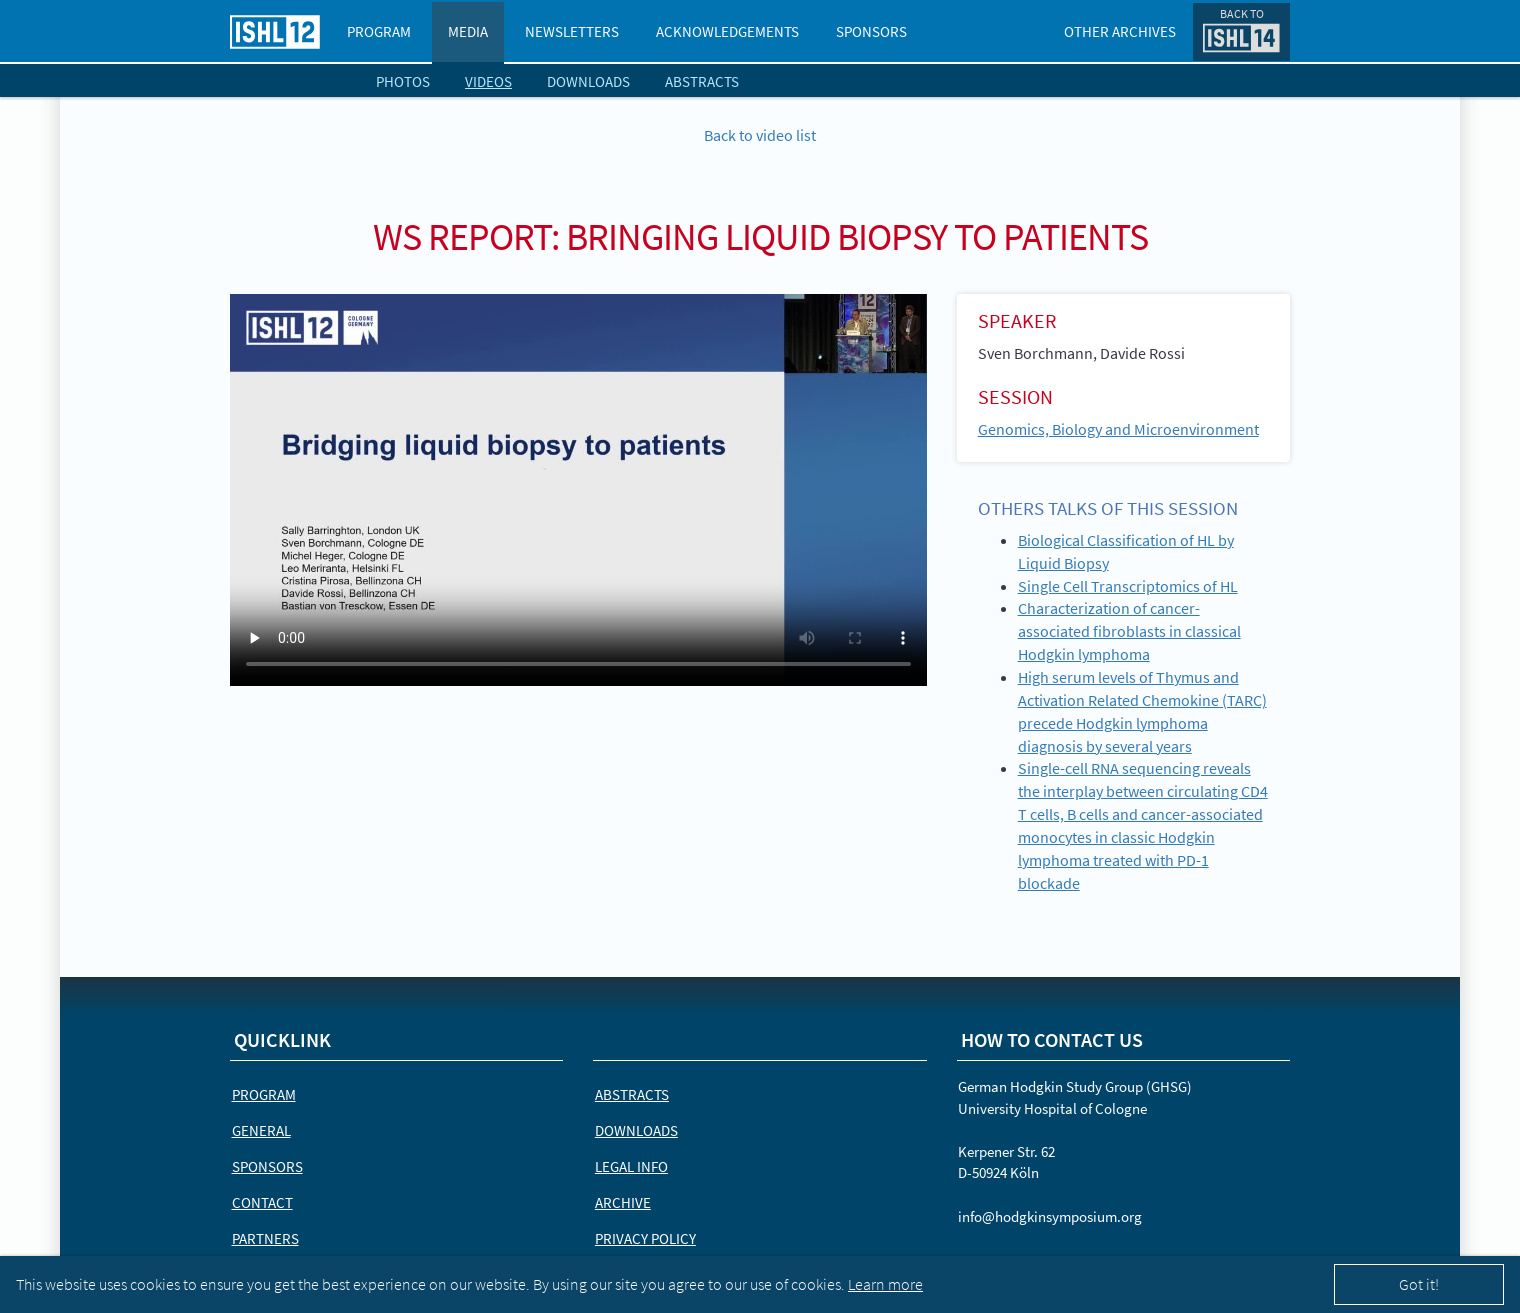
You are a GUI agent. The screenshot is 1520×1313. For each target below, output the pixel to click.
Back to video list (760, 135)
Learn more (885, 1284)
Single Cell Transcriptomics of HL (1128, 586)
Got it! (1419, 1284)
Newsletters (572, 31)
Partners (265, 1238)
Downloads (588, 81)
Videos (488, 81)
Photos (403, 81)
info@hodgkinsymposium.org (1050, 1216)
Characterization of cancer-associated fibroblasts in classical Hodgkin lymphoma (1129, 631)
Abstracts (702, 81)
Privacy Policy (645, 1238)
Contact (262, 1202)
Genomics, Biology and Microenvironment (1118, 429)
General (261, 1130)
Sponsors (871, 31)
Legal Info (631, 1166)
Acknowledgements (727, 31)
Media (468, 31)
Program (379, 31)
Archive (623, 1202)
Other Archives (1120, 31)
